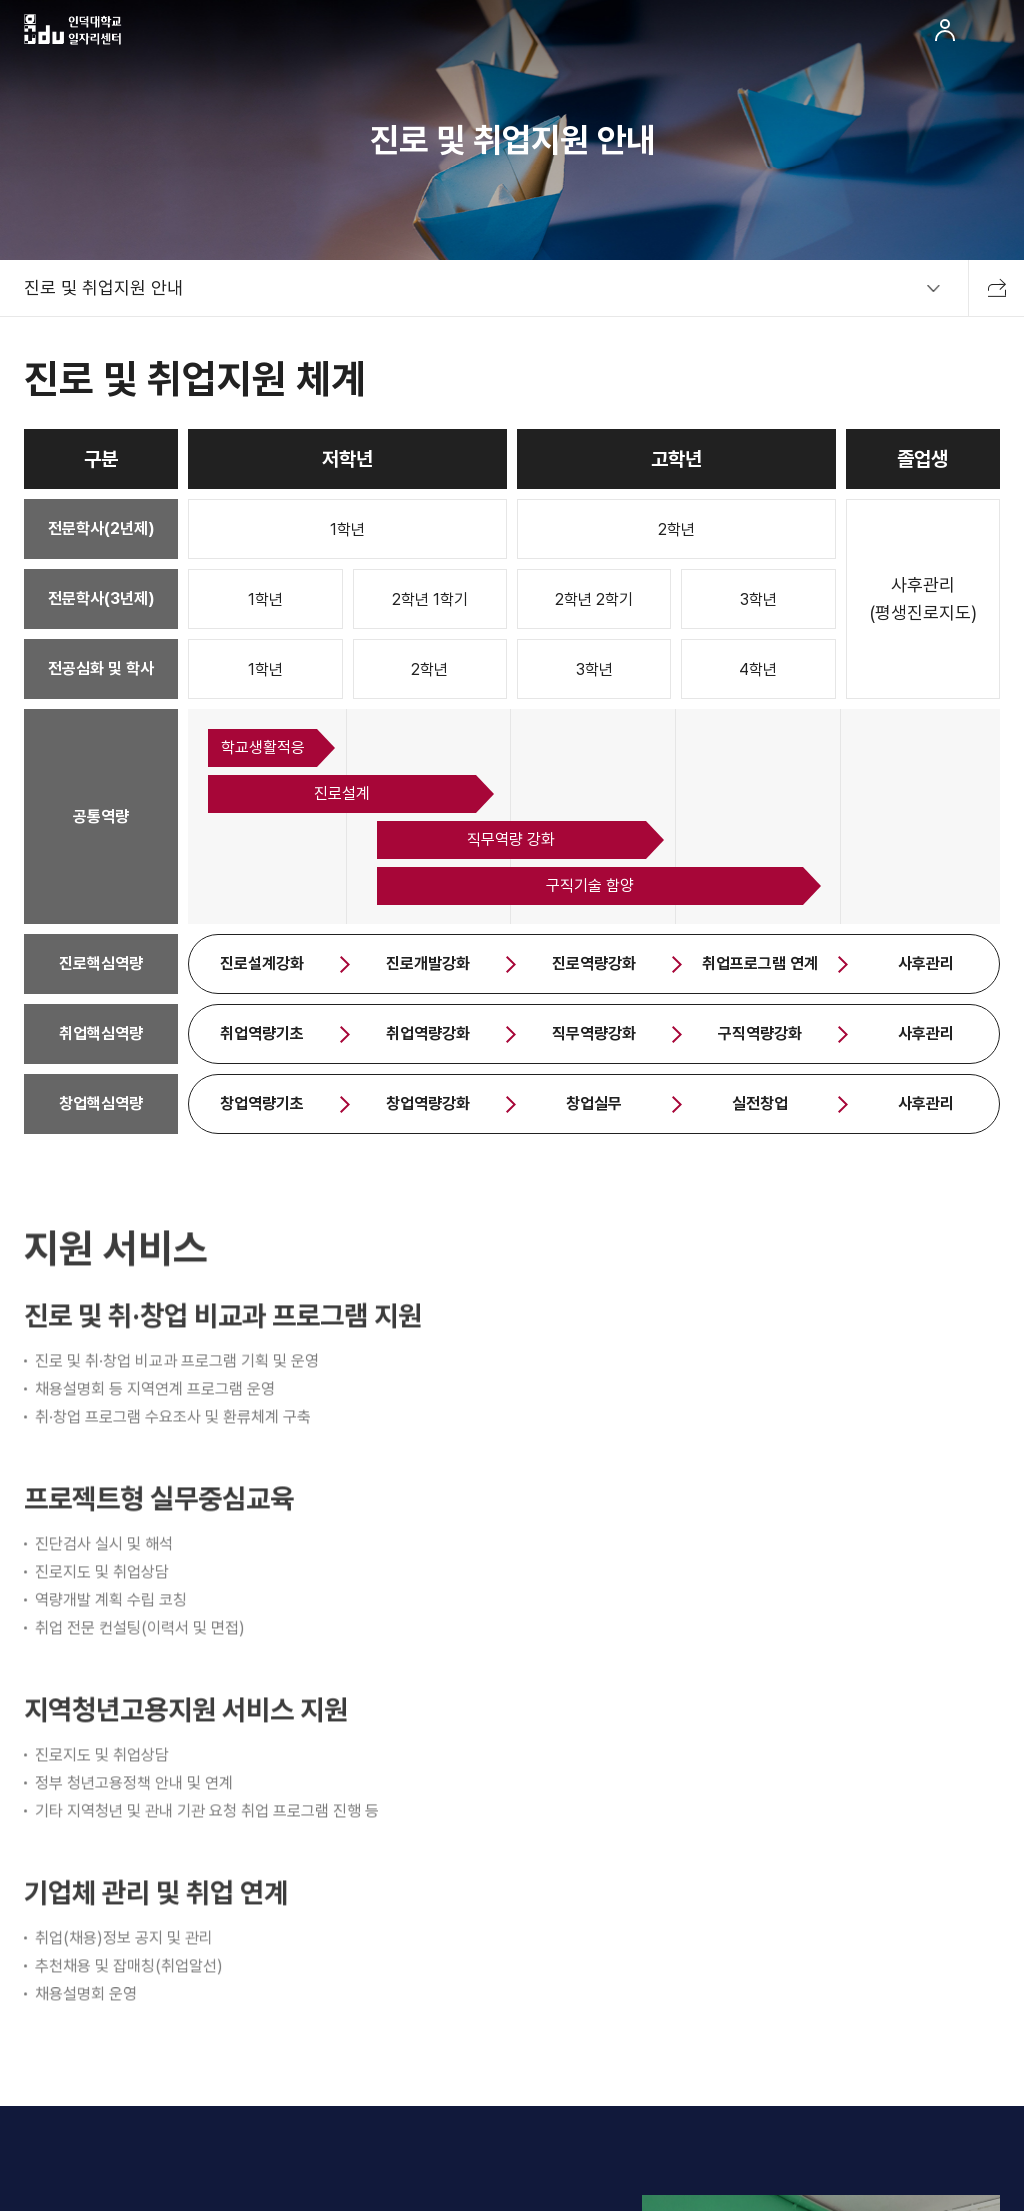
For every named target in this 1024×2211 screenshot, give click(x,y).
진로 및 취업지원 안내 (103, 287)
